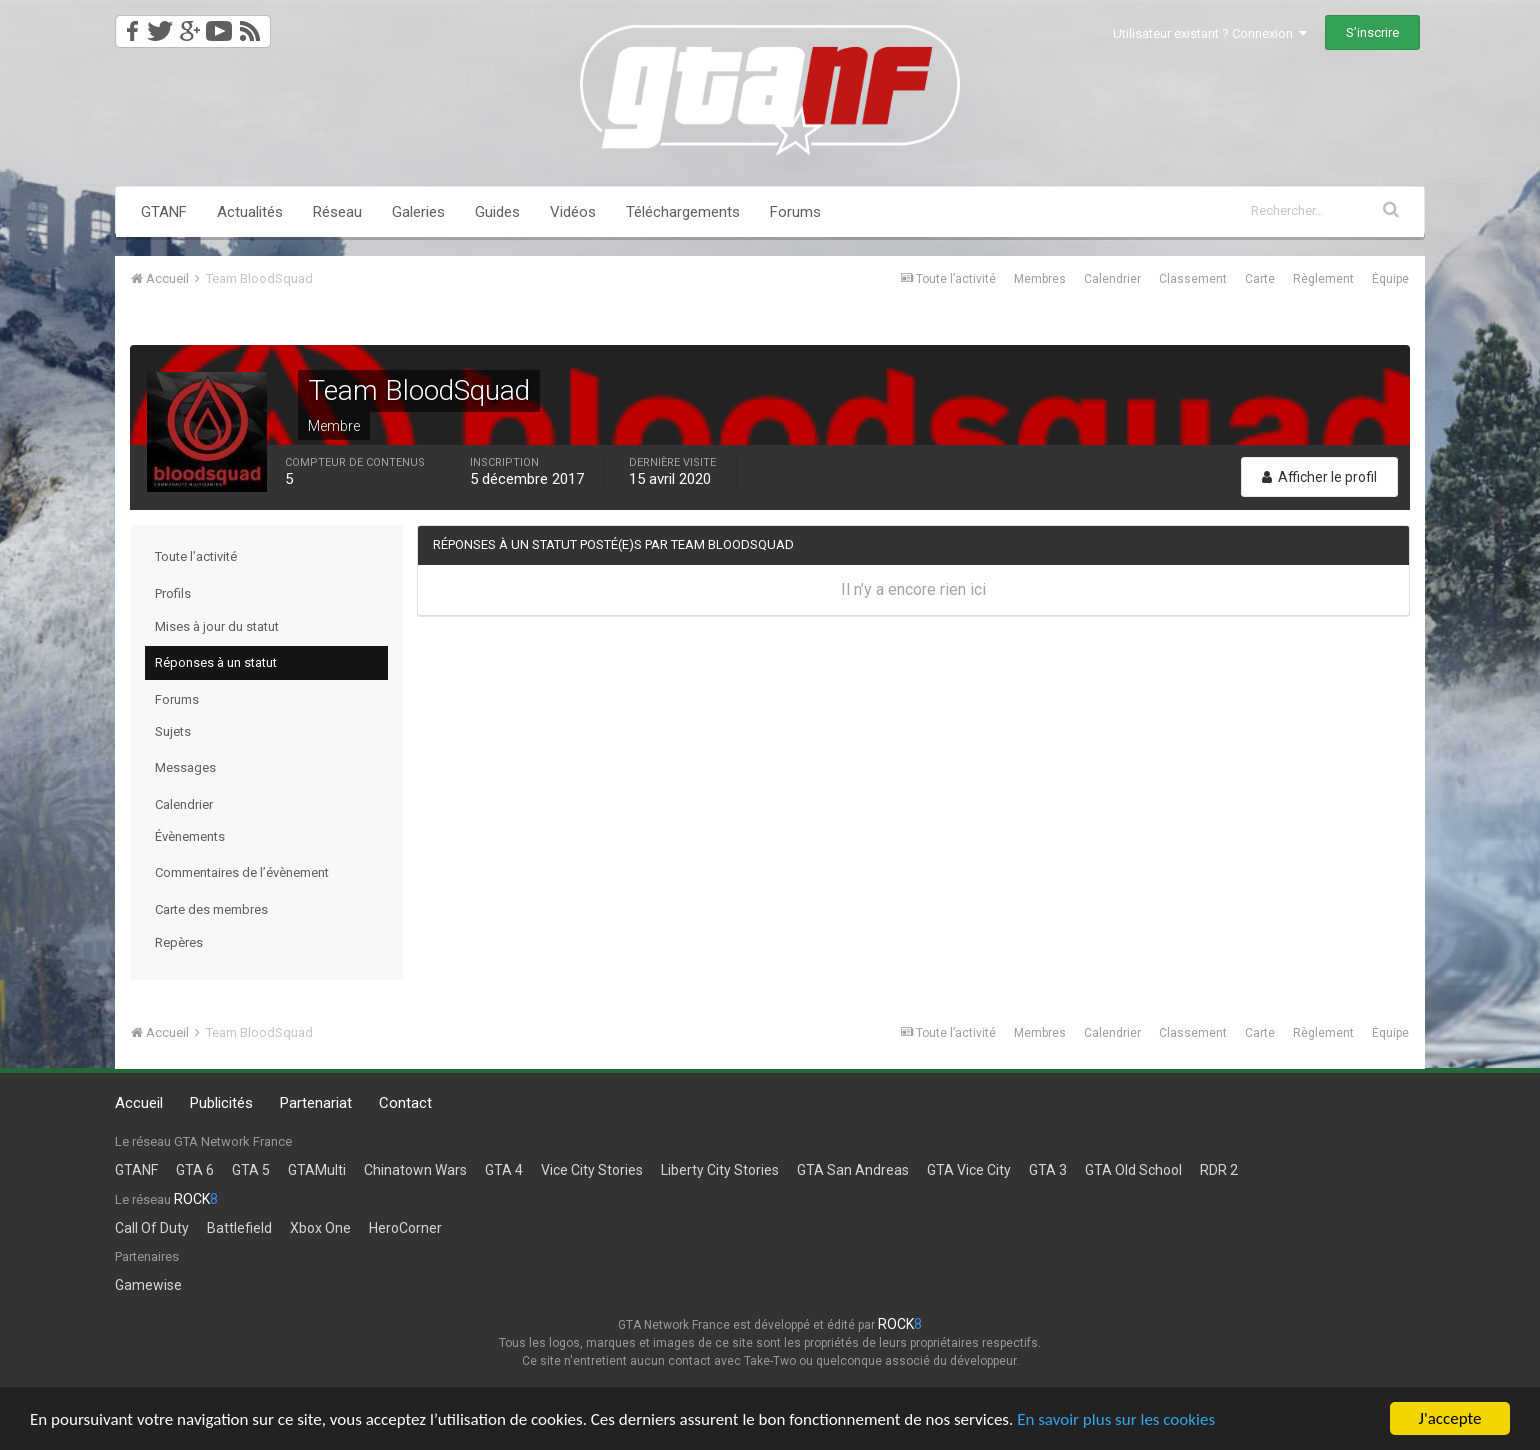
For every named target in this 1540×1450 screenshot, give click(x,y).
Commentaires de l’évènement (242, 872)
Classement (1193, 279)
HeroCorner (405, 1228)
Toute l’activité (196, 556)
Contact (405, 1103)
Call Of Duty (152, 1228)
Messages (185, 767)
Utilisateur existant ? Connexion (1210, 33)
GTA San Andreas (853, 1170)
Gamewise (148, 1285)
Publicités (221, 1103)
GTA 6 (195, 1170)
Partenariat (316, 1103)
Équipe (1390, 279)
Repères (179, 942)
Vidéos (573, 212)
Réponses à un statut (216, 662)
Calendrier (1112, 279)
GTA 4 (504, 1170)
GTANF (164, 212)
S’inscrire (1372, 32)
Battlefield (239, 1228)
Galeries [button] (418, 212)
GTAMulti (317, 1170)
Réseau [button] (337, 212)
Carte (1260, 279)
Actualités (250, 212)
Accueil (139, 1103)
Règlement (1323, 279)
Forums (795, 212)
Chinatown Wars (415, 1170)
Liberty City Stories (720, 1170)
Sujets (173, 731)
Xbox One (320, 1228)
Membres (1040, 279)
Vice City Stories (592, 1170)
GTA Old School (1133, 1170)
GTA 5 (251, 1170)
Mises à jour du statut (217, 626)
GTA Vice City (969, 1170)
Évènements (190, 836)
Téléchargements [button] (683, 212)
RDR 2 (1219, 1170)
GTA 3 (1048, 1170)
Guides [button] (497, 212)
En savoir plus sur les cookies (1116, 1419)
